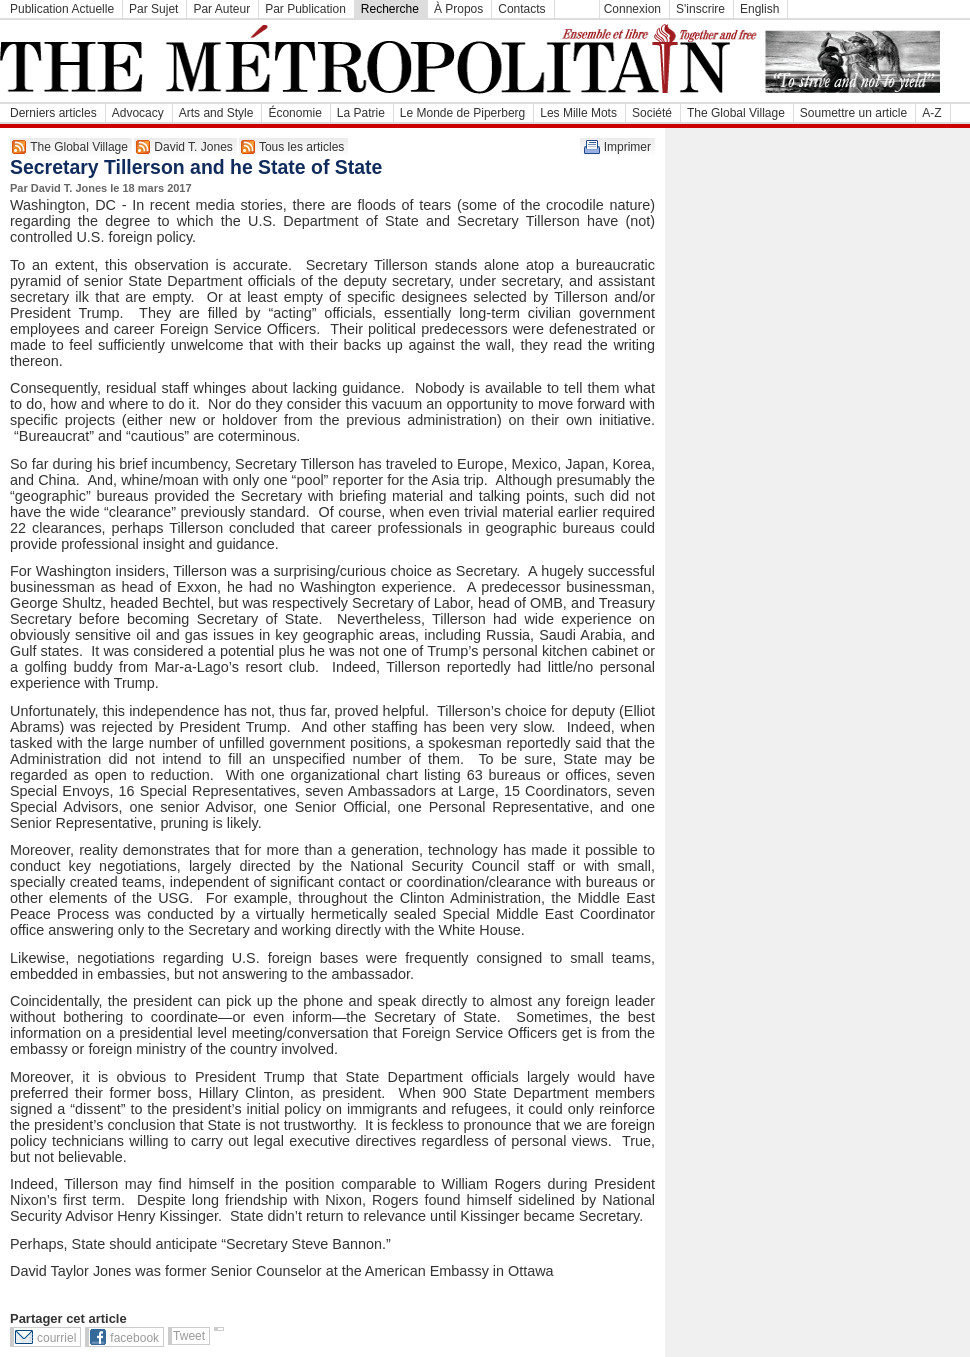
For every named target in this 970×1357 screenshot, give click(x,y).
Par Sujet (153, 9)
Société (652, 113)
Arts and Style (216, 113)
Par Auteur (221, 9)
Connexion (632, 9)
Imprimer (627, 147)
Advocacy (138, 113)
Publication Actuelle (62, 9)
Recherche (390, 9)
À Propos (458, 9)
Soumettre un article (853, 113)
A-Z (931, 113)
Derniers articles (53, 113)
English (759, 9)
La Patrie (361, 113)
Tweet (189, 1336)
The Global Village (736, 113)
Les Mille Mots (578, 113)
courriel (56, 1338)
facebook (134, 1338)
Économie (294, 113)
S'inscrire (700, 9)
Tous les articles (301, 147)
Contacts (521, 9)
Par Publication (305, 9)
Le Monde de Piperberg (462, 113)
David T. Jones (193, 147)
